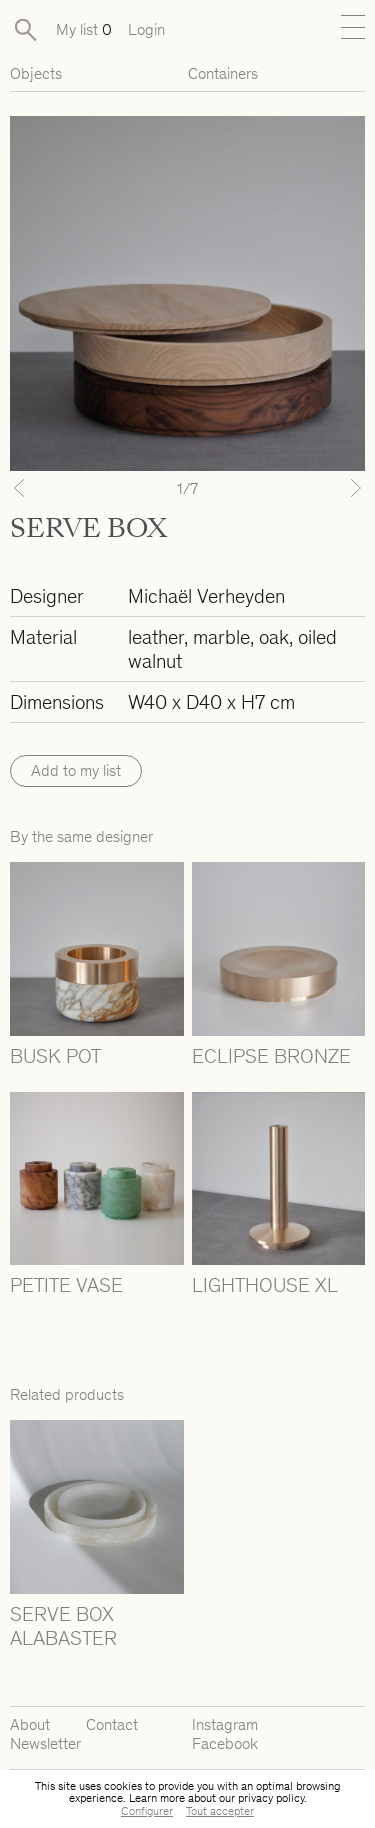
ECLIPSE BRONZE (271, 1056)
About (30, 1724)
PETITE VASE (66, 1285)
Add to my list (76, 770)
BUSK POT (55, 1056)
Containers (223, 73)
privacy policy (271, 1798)
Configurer (147, 1811)
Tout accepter (220, 1811)
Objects (36, 73)
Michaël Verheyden (206, 596)
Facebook (225, 1743)
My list (84, 29)
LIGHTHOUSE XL (265, 1285)
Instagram (225, 1724)
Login (146, 29)
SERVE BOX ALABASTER (63, 1626)
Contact (112, 1724)
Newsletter (45, 1743)
